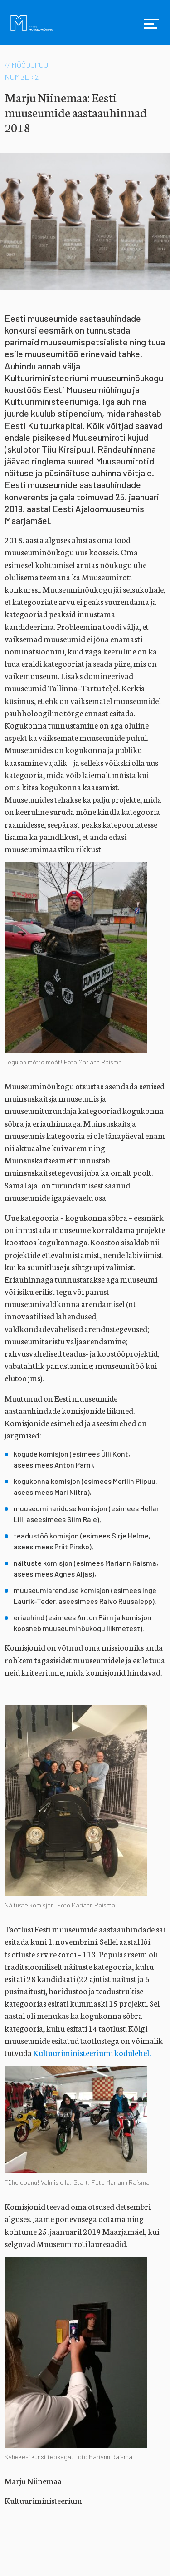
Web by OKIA (160, 2568)
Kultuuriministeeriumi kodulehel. (92, 2052)
